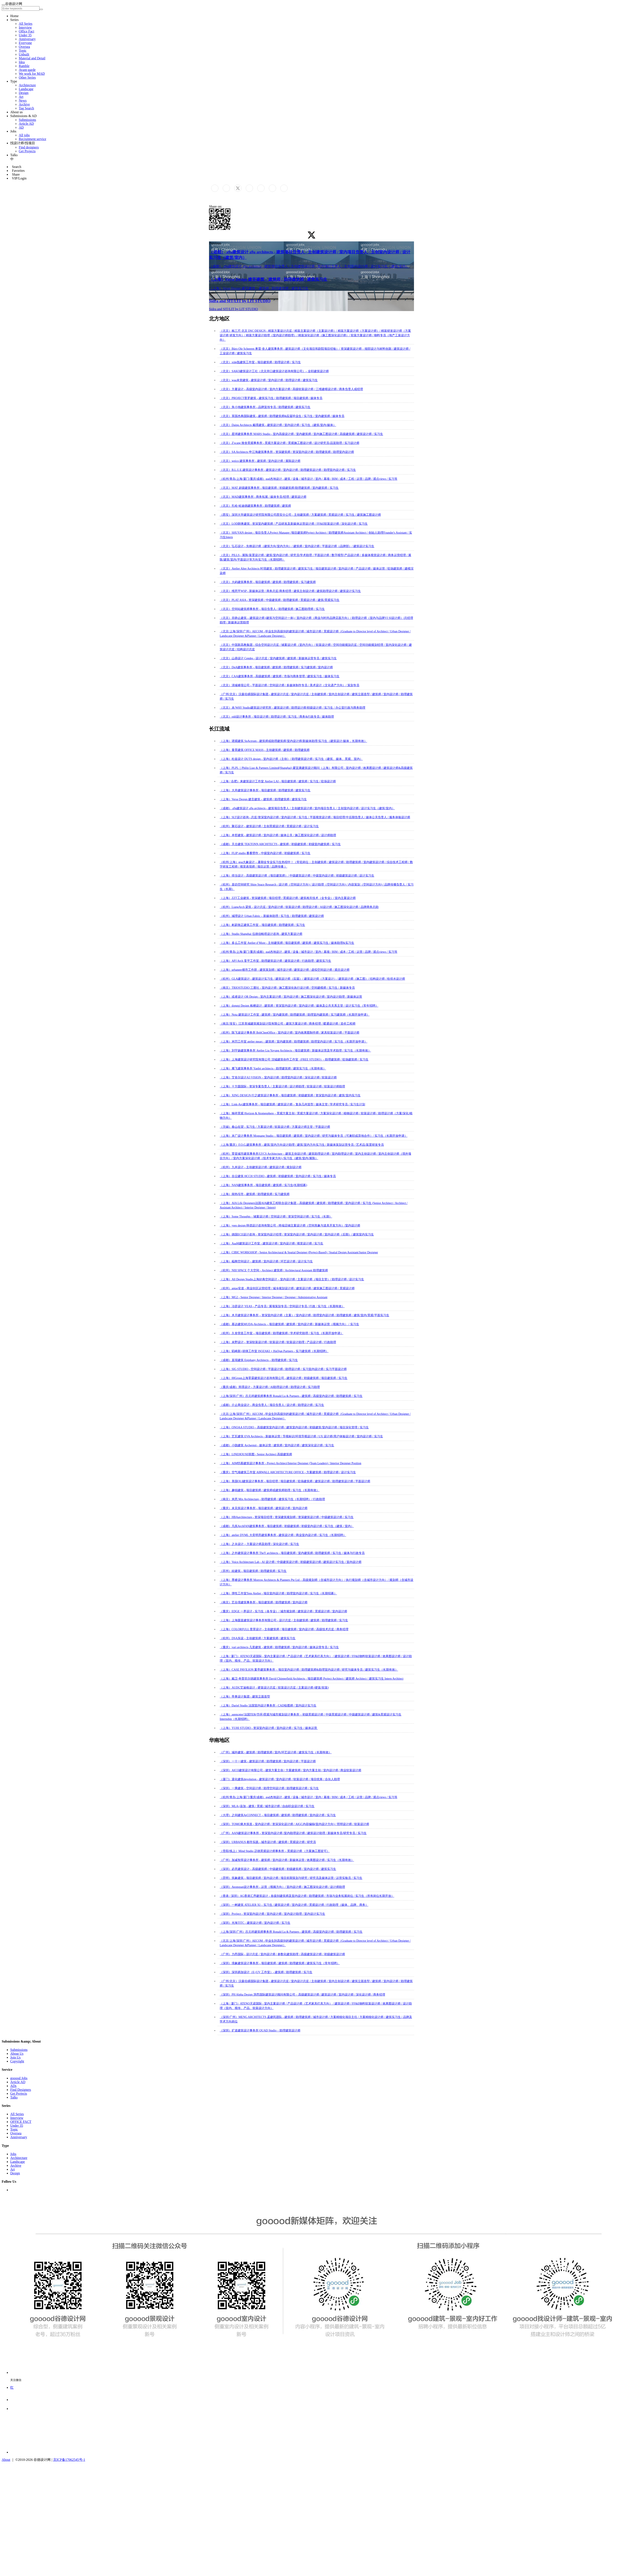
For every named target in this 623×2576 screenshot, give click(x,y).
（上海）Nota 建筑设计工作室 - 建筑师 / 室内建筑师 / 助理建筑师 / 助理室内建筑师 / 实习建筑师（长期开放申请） (295, 1014)
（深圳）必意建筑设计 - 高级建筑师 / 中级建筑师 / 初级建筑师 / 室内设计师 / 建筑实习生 (278, 1869)
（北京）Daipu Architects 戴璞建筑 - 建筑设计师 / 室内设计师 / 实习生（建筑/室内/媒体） (278, 425)
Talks (14, 155)
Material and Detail (32, 58)
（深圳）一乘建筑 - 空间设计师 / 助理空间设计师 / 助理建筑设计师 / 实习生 (269, 1788)
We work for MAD (32, 73)
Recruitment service (32, 139)
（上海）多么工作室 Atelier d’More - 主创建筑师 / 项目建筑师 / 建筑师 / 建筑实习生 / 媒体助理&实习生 (287, 942)
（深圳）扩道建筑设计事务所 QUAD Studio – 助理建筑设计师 (260, 2030)
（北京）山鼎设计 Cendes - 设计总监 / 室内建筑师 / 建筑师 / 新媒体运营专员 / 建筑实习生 (278, 658)
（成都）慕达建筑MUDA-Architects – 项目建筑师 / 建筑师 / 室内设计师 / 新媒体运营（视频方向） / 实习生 (289, 1324)
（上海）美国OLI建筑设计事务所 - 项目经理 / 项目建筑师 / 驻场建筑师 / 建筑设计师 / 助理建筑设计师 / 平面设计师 (295, 1481)
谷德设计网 (13, 4)
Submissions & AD (23, 116)
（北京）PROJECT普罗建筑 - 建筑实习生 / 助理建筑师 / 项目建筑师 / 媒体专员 (271, 398)
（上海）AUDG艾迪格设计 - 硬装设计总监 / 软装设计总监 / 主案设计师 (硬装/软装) (274, 1687)
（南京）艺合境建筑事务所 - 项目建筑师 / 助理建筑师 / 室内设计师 (263, 1602)
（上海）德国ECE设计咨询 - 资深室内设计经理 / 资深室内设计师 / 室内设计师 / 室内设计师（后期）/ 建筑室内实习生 (297, 1234)
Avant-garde (27, 70)
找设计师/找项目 (22, 143)
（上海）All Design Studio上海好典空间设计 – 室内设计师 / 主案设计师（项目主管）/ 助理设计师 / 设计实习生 (292, 1279)
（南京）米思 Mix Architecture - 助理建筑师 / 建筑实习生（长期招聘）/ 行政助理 (272, 1499)
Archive (24, 104)
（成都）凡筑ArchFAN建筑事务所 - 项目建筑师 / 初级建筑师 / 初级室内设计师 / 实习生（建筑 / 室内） (287, 1526)
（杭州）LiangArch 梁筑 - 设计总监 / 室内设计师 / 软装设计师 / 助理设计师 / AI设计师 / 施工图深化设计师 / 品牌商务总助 (299, 907)
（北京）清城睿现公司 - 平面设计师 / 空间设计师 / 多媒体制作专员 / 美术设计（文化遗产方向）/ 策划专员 (289, 685)
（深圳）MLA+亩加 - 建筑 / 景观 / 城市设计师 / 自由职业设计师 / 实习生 (267, 1806)
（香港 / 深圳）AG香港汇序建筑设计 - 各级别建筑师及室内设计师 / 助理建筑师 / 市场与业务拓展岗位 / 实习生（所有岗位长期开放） (307, 1895)
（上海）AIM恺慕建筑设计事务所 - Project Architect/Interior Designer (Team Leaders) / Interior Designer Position (290, 1463)
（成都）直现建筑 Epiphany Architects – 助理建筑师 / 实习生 (259, 1360)
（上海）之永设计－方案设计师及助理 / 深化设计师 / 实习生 (259, 1544)
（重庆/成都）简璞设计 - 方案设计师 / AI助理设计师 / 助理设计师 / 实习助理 (270, 1387)
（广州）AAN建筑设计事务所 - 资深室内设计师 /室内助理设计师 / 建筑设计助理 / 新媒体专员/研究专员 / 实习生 (293, 1833)
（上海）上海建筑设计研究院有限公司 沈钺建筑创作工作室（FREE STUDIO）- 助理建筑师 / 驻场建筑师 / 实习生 (294, 1059)
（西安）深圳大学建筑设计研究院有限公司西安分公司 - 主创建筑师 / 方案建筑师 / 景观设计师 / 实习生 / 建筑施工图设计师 (300, 514)
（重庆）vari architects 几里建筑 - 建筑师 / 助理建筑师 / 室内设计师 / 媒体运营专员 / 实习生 (279, 1647)
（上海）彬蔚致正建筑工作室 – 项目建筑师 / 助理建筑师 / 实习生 (262, 925)
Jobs (13, 131)
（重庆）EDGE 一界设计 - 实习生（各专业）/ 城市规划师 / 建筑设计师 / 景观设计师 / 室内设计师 (283, 1611)
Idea (22, 62)
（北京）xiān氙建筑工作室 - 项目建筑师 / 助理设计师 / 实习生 (260, 362)
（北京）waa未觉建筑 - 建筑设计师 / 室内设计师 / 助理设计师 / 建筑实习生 (269, 380)
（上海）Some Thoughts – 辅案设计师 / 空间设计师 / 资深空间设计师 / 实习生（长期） (276, 1216)
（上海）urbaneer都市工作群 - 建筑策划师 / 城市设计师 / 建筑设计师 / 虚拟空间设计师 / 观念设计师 (285, 969)
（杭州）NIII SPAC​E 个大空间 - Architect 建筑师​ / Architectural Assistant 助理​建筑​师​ (274, 1270)
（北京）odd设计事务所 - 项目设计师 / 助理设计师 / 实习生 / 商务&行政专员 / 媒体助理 (277, 716)
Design (23, 93)
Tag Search (26, 108)
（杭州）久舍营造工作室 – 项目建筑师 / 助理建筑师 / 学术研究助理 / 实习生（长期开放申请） (281, 1333)
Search (15, 167)
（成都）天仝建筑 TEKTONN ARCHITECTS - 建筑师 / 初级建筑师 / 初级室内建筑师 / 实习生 (280, 844)
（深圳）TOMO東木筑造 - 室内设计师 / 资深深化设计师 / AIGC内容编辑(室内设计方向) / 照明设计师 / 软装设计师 (294, 1824)
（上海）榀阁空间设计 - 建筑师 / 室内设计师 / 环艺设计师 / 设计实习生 (266, 1261)
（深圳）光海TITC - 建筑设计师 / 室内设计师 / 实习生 (255, 1922)
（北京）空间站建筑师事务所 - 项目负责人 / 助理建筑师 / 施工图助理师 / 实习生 (272, 609)
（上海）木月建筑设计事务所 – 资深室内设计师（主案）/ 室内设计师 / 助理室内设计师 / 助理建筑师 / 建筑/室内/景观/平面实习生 (304, 1315)
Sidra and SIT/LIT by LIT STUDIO (240, 301)
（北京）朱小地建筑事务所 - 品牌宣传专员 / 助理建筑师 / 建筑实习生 (265, 407)
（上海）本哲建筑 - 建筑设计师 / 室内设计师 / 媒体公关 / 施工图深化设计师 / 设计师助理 (278, 835)
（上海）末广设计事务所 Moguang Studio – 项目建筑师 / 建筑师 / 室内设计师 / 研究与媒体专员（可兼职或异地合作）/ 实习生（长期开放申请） (313, 1135)
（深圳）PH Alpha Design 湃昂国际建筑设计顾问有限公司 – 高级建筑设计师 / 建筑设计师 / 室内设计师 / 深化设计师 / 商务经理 (302, 1994)
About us (16, 112)
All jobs (24, 135)
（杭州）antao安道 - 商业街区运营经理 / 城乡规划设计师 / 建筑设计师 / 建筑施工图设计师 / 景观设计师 (287, 1288)
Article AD (26, 123)
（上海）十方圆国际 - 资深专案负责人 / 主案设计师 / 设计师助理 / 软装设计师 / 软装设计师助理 (282, 1086)
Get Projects (27, 151)
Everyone (25, 43)
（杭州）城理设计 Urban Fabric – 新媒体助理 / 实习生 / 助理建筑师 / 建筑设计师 (272, 916)
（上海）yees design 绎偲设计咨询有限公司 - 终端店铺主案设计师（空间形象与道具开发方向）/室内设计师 (290, 1225)
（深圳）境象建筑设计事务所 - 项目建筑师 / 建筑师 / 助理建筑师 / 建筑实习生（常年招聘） (280, 1963)
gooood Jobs (18, 2078)
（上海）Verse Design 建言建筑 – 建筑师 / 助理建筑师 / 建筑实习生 (268, 279)
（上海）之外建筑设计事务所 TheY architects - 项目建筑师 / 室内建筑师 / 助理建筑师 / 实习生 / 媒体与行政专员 (292, 1553)
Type (13, 81)
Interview (25, 27)
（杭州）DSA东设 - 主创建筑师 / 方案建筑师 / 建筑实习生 (257, 1638)
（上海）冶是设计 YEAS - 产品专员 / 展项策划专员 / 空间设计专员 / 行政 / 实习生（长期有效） (282, 1306)
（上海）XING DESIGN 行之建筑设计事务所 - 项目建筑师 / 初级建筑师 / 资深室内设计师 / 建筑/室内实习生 (290, 1095)
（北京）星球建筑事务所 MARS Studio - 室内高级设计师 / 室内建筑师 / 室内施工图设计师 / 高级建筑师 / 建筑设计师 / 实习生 (301, 434)
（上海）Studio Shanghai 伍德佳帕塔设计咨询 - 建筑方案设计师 (261, 934)
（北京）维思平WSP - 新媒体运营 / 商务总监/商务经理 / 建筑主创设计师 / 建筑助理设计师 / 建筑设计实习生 (290, 591)
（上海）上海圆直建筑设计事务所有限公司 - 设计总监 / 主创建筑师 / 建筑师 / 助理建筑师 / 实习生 (284, 1620)
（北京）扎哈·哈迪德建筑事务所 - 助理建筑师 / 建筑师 (255, 505)
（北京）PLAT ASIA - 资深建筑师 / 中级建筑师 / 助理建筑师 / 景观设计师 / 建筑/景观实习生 (279, 600)
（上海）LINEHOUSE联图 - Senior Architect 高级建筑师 (256, 1454)
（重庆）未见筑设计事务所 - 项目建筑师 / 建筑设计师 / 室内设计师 (263, 1508)
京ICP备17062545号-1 (69, 2459)
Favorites (17, 170)
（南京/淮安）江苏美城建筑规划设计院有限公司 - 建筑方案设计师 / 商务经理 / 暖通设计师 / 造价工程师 (287, 1023)
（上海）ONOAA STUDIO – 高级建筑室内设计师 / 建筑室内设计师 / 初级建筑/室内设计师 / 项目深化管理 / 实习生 (294, 1427)
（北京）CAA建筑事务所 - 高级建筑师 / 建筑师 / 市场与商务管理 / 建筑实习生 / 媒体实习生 (279, 676)
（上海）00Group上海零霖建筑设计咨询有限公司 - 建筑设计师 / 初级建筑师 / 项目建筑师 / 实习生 (283, 1378)
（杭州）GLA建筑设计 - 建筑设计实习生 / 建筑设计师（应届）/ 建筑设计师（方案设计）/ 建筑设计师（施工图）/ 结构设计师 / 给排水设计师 (312, 978)
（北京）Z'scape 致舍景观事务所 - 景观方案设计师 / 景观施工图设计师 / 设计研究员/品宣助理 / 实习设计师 (289, 443)
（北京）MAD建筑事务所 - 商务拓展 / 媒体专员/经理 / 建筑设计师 (263, 496)
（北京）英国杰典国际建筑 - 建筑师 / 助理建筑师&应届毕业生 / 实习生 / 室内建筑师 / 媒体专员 (282, 416)
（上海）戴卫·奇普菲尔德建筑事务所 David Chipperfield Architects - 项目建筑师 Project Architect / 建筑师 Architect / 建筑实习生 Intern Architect (311, 1678)
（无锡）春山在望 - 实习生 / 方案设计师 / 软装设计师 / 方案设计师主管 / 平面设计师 (275, 1126)
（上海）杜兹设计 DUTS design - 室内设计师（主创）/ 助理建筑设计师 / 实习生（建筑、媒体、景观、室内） (291, 759)
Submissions (27, 120)
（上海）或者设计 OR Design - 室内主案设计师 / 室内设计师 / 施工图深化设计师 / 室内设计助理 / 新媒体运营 (291, 996)
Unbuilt (24, 54)
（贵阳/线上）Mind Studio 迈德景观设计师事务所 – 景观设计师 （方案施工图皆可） (275, 1851)
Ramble (24, 66)
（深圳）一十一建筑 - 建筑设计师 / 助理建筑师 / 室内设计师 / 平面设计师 (268, 1761)
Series (14, 20)
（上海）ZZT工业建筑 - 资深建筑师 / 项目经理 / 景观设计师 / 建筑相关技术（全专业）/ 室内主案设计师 (288, 898)
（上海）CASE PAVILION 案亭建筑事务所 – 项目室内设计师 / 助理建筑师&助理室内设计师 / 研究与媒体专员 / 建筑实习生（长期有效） (309, 1669)
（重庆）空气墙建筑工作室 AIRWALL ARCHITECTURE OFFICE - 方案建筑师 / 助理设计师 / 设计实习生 (288, 1472)
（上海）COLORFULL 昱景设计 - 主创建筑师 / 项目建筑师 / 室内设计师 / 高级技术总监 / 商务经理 (284, 1629)
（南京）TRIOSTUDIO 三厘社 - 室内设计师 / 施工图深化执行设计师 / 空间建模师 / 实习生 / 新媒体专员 (287, 987)
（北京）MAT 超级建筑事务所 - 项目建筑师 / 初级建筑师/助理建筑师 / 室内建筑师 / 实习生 (279, 487)
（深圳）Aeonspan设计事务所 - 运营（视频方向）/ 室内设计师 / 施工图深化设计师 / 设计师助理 (282, 1887)
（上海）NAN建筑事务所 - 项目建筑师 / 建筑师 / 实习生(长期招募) (263, 1185)
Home (14, 16)
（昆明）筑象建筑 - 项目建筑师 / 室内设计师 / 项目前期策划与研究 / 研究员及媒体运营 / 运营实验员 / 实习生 (291, 1878)
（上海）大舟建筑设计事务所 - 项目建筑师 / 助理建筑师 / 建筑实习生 (265, 790)
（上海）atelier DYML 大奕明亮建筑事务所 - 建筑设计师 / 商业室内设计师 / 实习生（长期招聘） (283, 1535)
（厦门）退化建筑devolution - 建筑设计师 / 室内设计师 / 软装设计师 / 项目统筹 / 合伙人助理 (280, 1779)
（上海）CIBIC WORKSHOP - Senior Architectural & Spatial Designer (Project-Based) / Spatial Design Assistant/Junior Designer (299, 1252)
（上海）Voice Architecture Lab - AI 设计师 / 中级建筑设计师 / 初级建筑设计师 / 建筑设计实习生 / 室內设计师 (290, 1562)
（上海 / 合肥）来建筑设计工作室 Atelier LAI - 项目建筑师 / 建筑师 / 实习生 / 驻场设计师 (278, 781)
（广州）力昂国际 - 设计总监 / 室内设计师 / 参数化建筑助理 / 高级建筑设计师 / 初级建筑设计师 (282, 1954)
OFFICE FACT (20, 2122)
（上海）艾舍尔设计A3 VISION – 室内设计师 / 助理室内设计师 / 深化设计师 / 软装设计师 (278, 1077)
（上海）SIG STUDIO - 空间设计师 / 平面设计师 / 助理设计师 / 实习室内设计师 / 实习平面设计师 (283, 1369)
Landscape (26, 89)
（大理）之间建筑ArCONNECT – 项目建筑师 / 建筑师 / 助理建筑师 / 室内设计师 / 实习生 (278, 1815)
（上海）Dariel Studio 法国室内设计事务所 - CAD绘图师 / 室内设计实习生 (268, 1705)
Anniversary (27, 39)
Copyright (17, 2061)
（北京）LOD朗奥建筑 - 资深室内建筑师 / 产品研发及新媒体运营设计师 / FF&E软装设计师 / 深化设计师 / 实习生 (294, 523)
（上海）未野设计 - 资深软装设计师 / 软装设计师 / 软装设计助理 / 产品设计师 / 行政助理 (278, 1342)
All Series (25, 23)
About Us (16, 2053)
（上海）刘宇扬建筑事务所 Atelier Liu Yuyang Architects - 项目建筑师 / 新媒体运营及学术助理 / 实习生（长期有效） (295, 1050)
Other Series (27, 77)
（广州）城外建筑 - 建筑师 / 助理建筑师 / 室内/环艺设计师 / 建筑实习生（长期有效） (276, 1752)
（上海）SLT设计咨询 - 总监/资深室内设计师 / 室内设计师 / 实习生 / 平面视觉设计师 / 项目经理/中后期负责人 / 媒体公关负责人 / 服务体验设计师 (315, 817)
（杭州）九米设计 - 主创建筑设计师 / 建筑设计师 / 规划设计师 (260, 1167)
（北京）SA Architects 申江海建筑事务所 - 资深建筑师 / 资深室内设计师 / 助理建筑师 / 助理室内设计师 (287, 452)
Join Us (15, 2057)
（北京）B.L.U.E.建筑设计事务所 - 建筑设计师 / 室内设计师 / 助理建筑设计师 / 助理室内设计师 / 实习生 (288, 469)
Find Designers (20, 2089)
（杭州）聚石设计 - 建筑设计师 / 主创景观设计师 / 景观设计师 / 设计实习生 (269, 826)
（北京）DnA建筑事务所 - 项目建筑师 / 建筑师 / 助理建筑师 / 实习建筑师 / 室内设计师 (276, 667)
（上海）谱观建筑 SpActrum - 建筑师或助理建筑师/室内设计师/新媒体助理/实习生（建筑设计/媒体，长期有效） (293, 741)
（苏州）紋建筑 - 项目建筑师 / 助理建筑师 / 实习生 (253, 1571)
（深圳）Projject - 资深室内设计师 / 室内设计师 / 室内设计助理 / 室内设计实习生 (272, 1913)
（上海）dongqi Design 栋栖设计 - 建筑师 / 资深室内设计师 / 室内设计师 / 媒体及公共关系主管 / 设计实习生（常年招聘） (299, 1005)
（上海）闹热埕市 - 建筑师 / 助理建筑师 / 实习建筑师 (255, 1194)
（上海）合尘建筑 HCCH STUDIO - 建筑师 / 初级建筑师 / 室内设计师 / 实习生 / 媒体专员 (278, 1176)
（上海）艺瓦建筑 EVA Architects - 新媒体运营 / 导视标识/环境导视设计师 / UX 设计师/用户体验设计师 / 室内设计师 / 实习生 (301, 1436)
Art (21, 96)
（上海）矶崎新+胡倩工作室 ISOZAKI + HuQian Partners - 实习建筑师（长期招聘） (274, 1351)
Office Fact (26, 31)
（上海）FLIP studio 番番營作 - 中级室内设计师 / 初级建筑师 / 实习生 (265, 853)
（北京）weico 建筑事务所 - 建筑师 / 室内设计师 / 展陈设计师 (260, 461)
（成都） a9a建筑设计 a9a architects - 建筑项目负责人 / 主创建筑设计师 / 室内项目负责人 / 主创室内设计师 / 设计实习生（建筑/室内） (309, 266)
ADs (13, 2086)
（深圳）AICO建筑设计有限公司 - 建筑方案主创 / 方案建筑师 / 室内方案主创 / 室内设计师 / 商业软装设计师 (290, 1770)
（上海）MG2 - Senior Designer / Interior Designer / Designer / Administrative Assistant (273, 1297)
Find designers (29, 147)
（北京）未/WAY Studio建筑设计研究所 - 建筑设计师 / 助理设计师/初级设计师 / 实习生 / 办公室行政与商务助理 (292, 707)
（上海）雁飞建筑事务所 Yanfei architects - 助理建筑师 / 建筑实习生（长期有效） (273, 1068)
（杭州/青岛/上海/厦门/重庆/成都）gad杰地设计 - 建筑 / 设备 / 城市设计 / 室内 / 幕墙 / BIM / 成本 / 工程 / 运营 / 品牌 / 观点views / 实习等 (308, 478)
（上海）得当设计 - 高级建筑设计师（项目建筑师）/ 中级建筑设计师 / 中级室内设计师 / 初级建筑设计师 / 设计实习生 (297, 875)
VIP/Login (18, 178)
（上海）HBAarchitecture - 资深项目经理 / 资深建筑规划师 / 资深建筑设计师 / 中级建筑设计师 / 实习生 (287, 1517)
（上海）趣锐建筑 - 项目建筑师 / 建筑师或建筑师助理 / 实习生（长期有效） (269, 1490)
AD (21, 127)
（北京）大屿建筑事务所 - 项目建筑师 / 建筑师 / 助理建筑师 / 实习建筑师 (268, 582)
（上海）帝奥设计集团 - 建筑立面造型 (245, 1696)
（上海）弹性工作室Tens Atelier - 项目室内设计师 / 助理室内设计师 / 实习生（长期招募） (278, 1593)
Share (15, 174)
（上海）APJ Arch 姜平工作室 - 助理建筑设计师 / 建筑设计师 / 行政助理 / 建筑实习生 (275, 960)
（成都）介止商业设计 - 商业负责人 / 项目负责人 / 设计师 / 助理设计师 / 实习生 (272, 1405)
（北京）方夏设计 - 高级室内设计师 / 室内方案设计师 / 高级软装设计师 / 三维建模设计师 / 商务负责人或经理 (291, 389)
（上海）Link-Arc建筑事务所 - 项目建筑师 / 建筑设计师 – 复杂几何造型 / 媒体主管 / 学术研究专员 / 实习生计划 (292, 1104)
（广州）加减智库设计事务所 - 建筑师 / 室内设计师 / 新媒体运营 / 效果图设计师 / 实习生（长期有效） (287, 1860)
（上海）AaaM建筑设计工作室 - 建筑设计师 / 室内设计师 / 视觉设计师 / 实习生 (271, 1243)
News (22, 100)
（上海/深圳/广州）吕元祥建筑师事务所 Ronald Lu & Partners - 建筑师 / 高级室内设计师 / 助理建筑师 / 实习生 (291, 1396)
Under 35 (25, 35)
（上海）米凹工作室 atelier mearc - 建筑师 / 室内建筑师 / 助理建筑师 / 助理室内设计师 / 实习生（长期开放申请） (293, 1041)
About (6, 2459)
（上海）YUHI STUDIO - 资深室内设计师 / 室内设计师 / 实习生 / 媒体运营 (269, 1728)
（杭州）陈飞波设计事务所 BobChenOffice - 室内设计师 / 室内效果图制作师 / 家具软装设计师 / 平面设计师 (289, 1032)
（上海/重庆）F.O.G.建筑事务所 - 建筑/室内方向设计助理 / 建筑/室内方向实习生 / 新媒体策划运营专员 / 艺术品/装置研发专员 (302, 1144)
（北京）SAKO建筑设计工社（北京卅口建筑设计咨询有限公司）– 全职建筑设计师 (274, 371)
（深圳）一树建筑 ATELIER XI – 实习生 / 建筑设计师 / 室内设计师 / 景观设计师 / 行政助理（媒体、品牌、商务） (294, 1904)
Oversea (24, 46)
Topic (22, 50)
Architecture (27, 85)
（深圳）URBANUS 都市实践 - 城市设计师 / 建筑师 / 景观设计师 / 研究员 (268, 1842)
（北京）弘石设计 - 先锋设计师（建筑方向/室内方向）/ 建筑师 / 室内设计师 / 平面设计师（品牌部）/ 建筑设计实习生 (297, 546)
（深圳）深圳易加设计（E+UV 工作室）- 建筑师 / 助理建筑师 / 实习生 (266, 1972)
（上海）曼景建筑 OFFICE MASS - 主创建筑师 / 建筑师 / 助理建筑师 (265, 750)
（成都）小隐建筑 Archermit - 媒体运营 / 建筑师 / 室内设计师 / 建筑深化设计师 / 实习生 (277, 1445)
